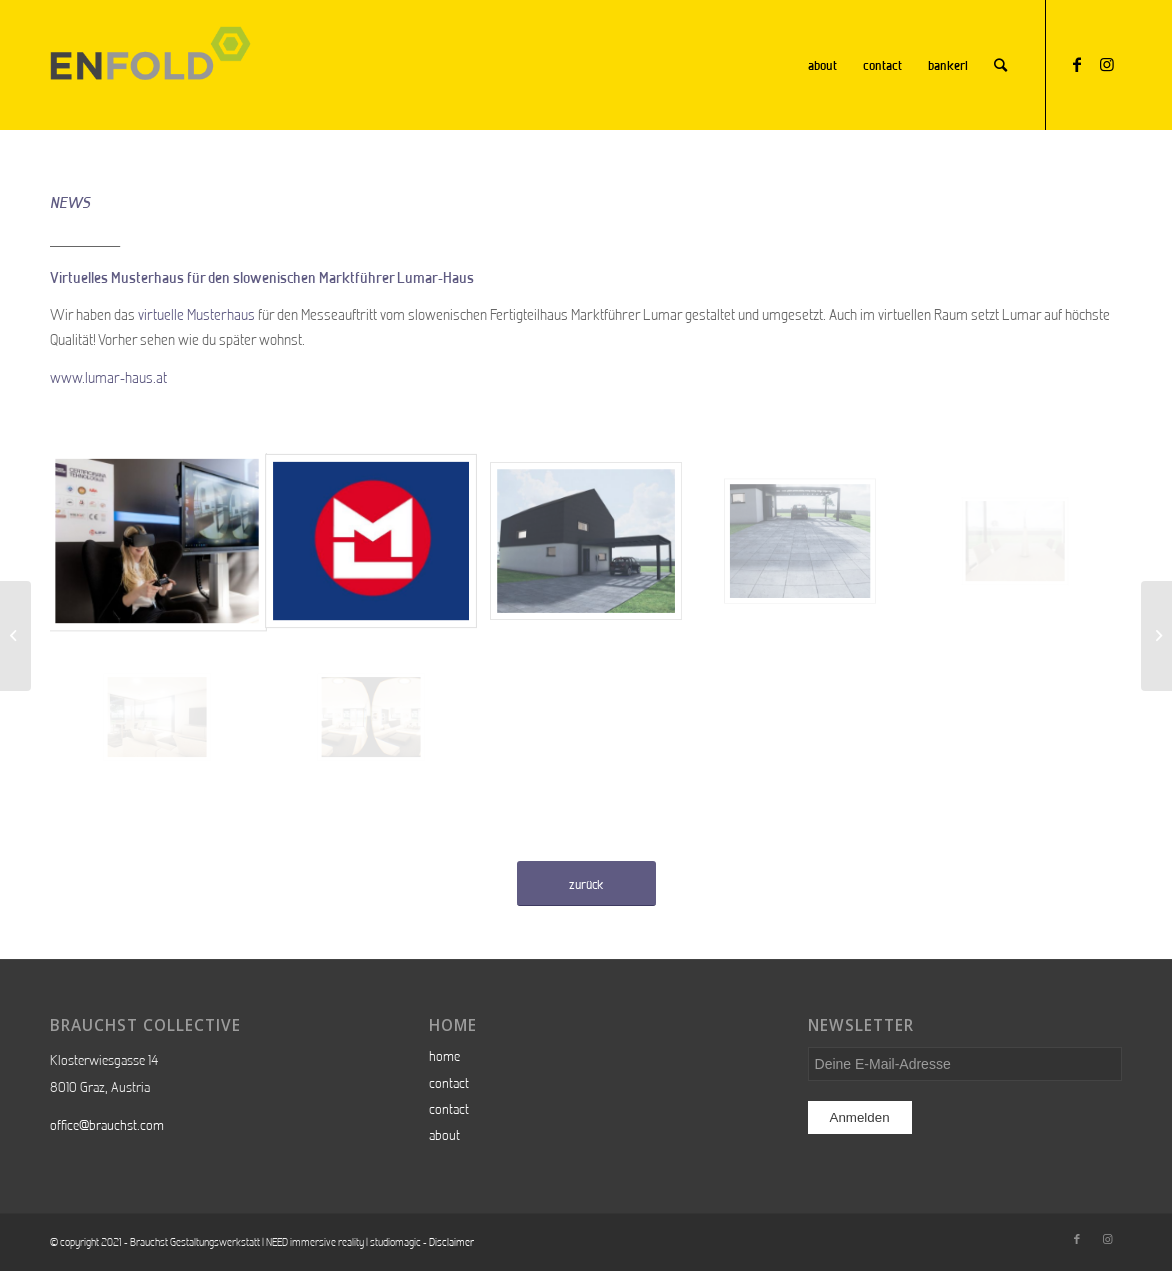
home (444, 1056)
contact (449, 1083)
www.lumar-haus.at (108, 377)
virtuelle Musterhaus (196, 314)
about (444, 1135)
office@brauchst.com (107, 1125)
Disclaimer (451, 1242)
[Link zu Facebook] (1077, 64)
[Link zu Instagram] (1107, 64)
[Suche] (1000, 65)
